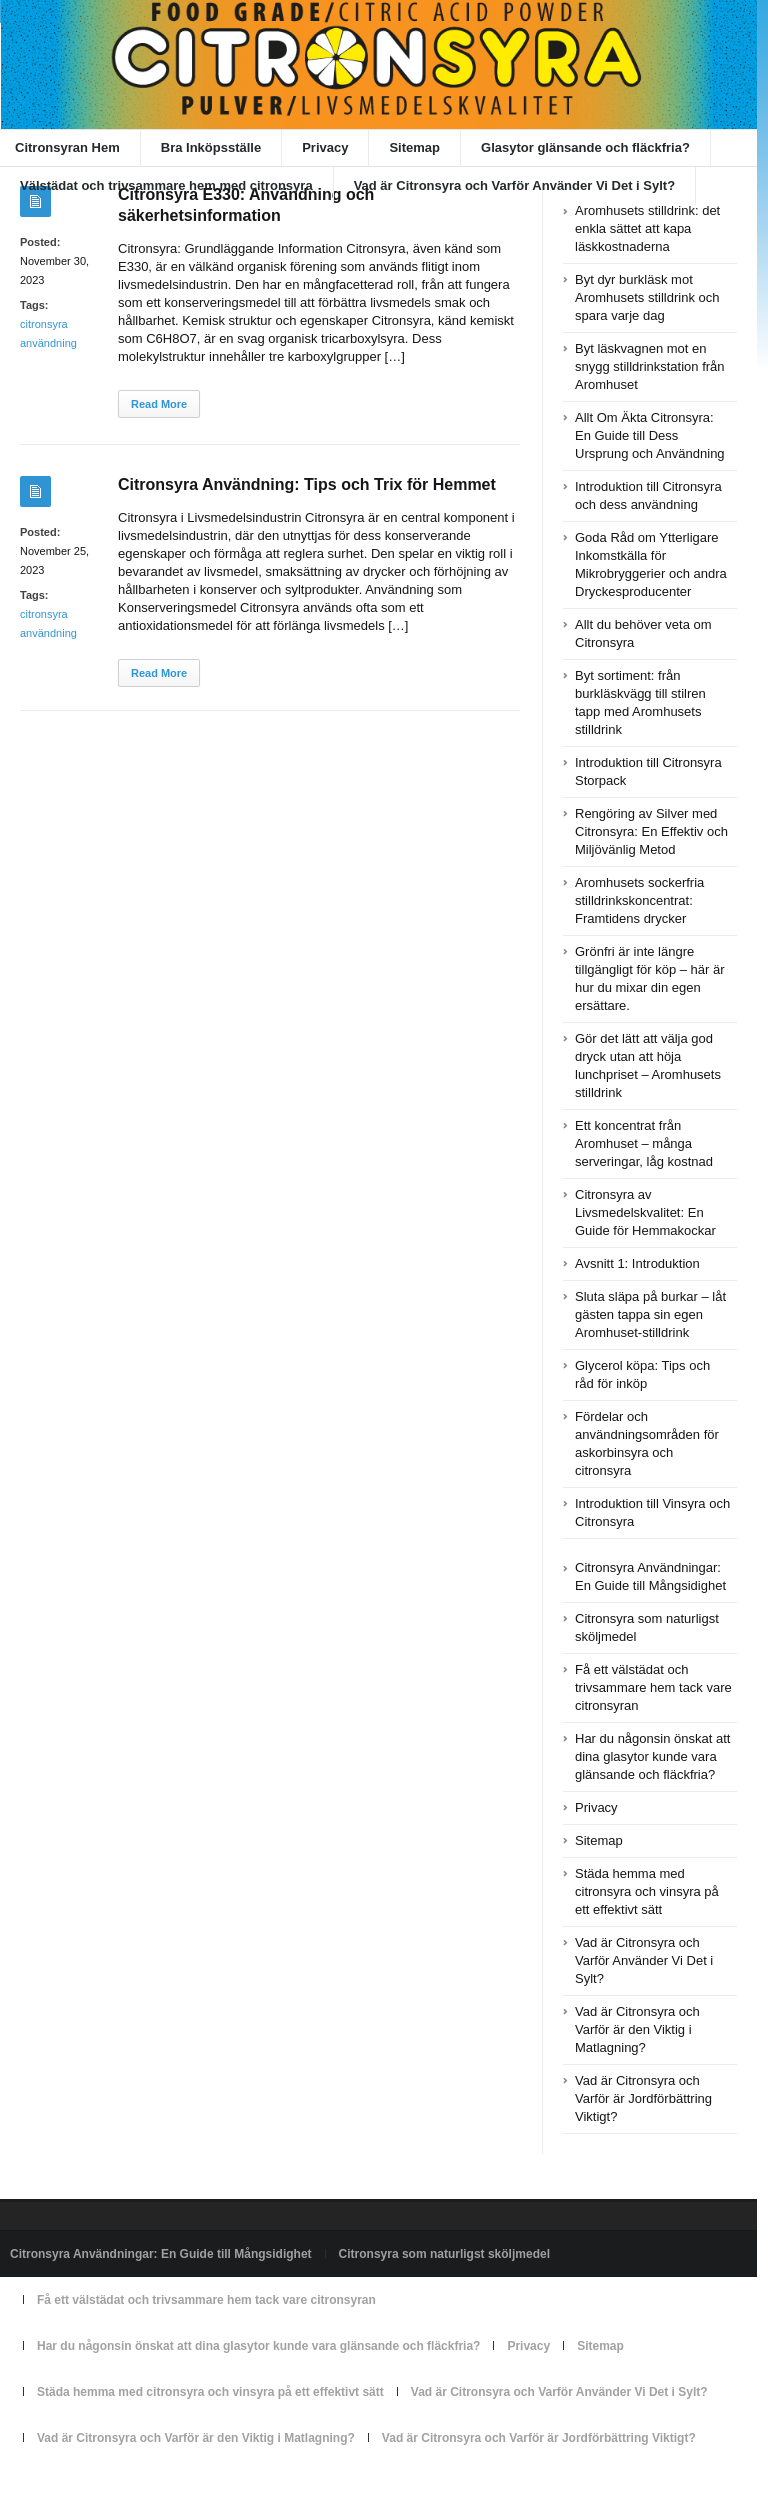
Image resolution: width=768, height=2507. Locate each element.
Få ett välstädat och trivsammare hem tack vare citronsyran (653, 1687)
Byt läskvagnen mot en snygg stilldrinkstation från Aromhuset (650, 366)
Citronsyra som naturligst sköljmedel (444, 2254)
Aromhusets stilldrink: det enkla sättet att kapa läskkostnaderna (647, 228)
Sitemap (414, 147)
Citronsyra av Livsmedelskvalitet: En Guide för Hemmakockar (645, 1212)
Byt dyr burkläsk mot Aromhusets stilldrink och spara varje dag (647, 297)
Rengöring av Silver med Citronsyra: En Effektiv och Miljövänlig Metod (651, 831)
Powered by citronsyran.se (80, 2484)
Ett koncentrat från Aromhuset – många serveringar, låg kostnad (644, 1143)
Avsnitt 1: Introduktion (637, 1263)
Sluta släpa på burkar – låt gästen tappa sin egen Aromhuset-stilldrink (650, 1314)
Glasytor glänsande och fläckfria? (585, 147)
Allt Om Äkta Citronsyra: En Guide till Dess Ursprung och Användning (650, 435)
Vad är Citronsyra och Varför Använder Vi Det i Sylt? (515, 185)
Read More (159, 404)
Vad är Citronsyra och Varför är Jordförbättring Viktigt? (643, 2098)
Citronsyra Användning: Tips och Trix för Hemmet (307, 484)
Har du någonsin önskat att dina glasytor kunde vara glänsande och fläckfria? (652, 1756)
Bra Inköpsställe (211, 147)
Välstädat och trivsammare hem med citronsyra (166, 185)
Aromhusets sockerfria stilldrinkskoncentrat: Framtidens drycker (639, 900)
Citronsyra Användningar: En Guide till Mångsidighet (161, 2254)
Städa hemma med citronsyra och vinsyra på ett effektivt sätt (647, 1891)
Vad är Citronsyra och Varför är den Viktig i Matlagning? (637, 2029)
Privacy (325, 147)
